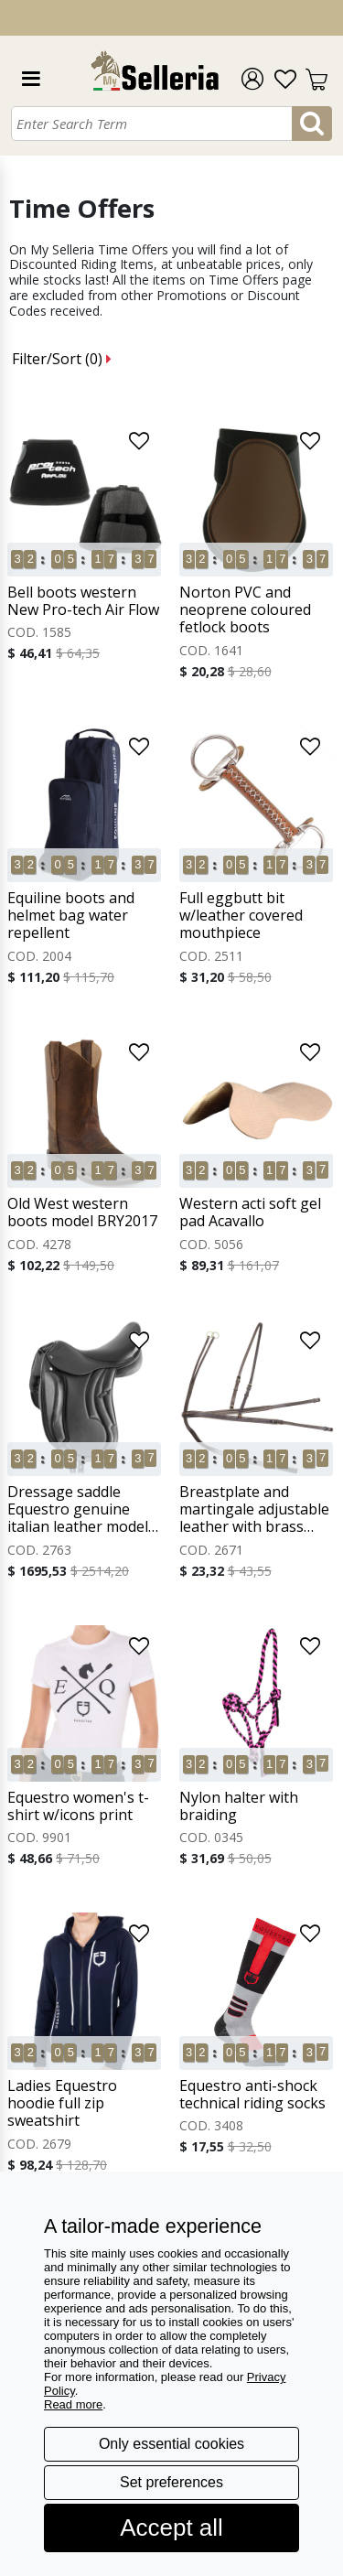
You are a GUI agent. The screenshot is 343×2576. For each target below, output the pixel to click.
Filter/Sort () (62, 359)
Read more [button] (73, 2404)
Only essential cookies (171, 2444)
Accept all (171, 2527)
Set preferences (171, 2482)
